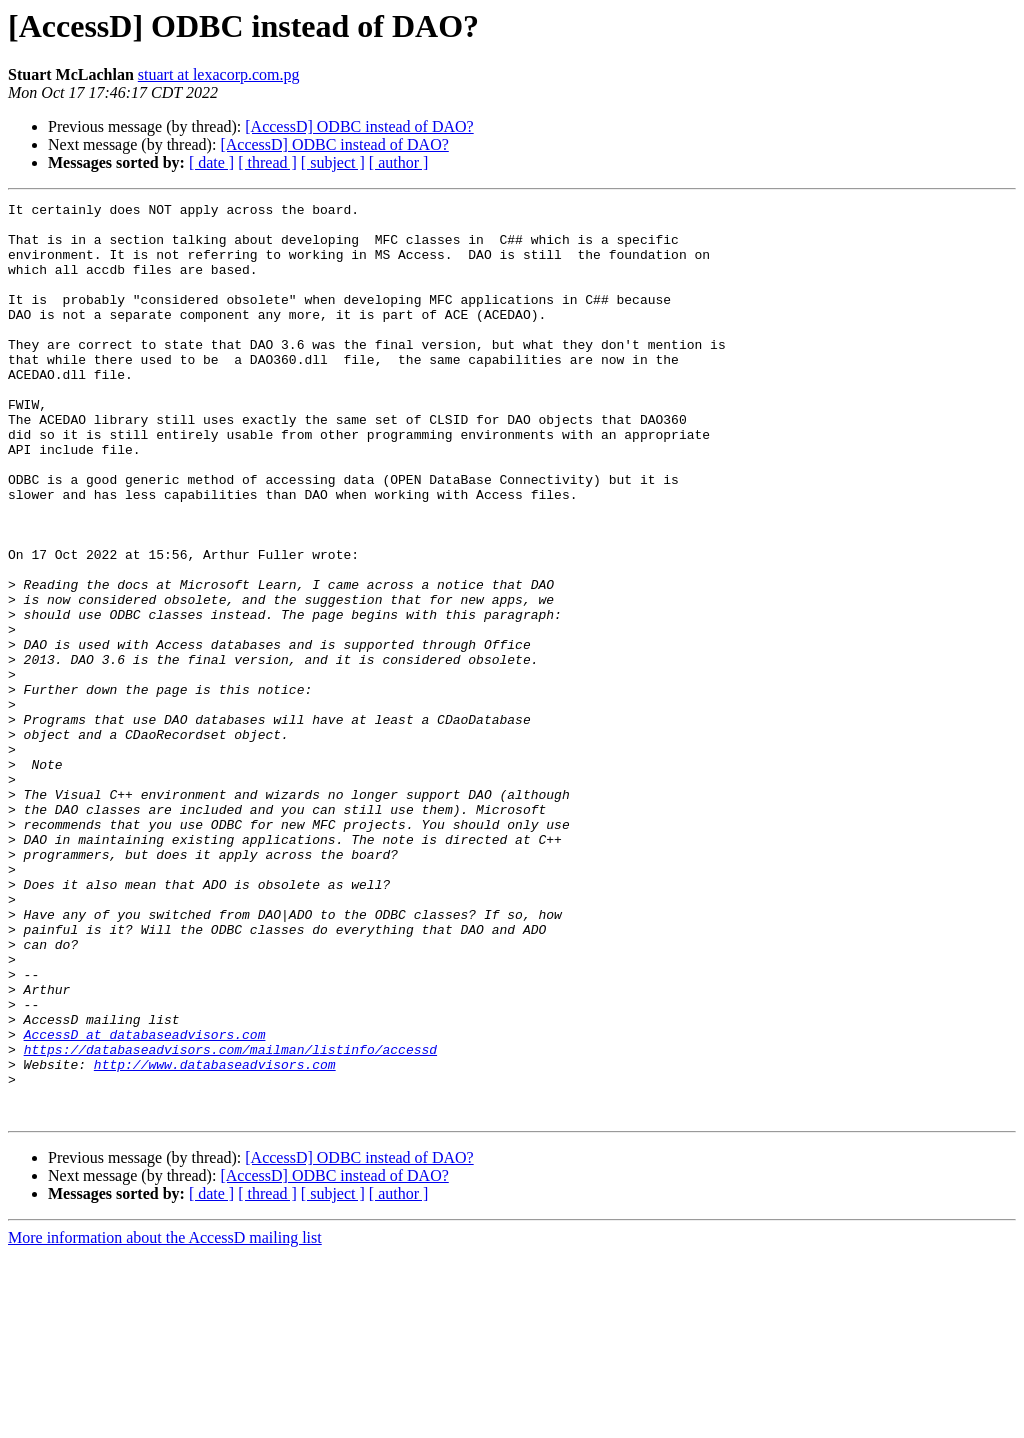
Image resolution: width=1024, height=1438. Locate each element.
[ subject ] (333, 162)
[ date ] (211, 162)
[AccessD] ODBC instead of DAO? (359, 126)
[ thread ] (267, 162)
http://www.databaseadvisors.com (215, 1238)
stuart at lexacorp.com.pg (219, 74)
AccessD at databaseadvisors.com (145, 1202)
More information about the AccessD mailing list (165, 1420)
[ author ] (399, 162)
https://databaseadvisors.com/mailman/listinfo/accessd (230, 1220)
